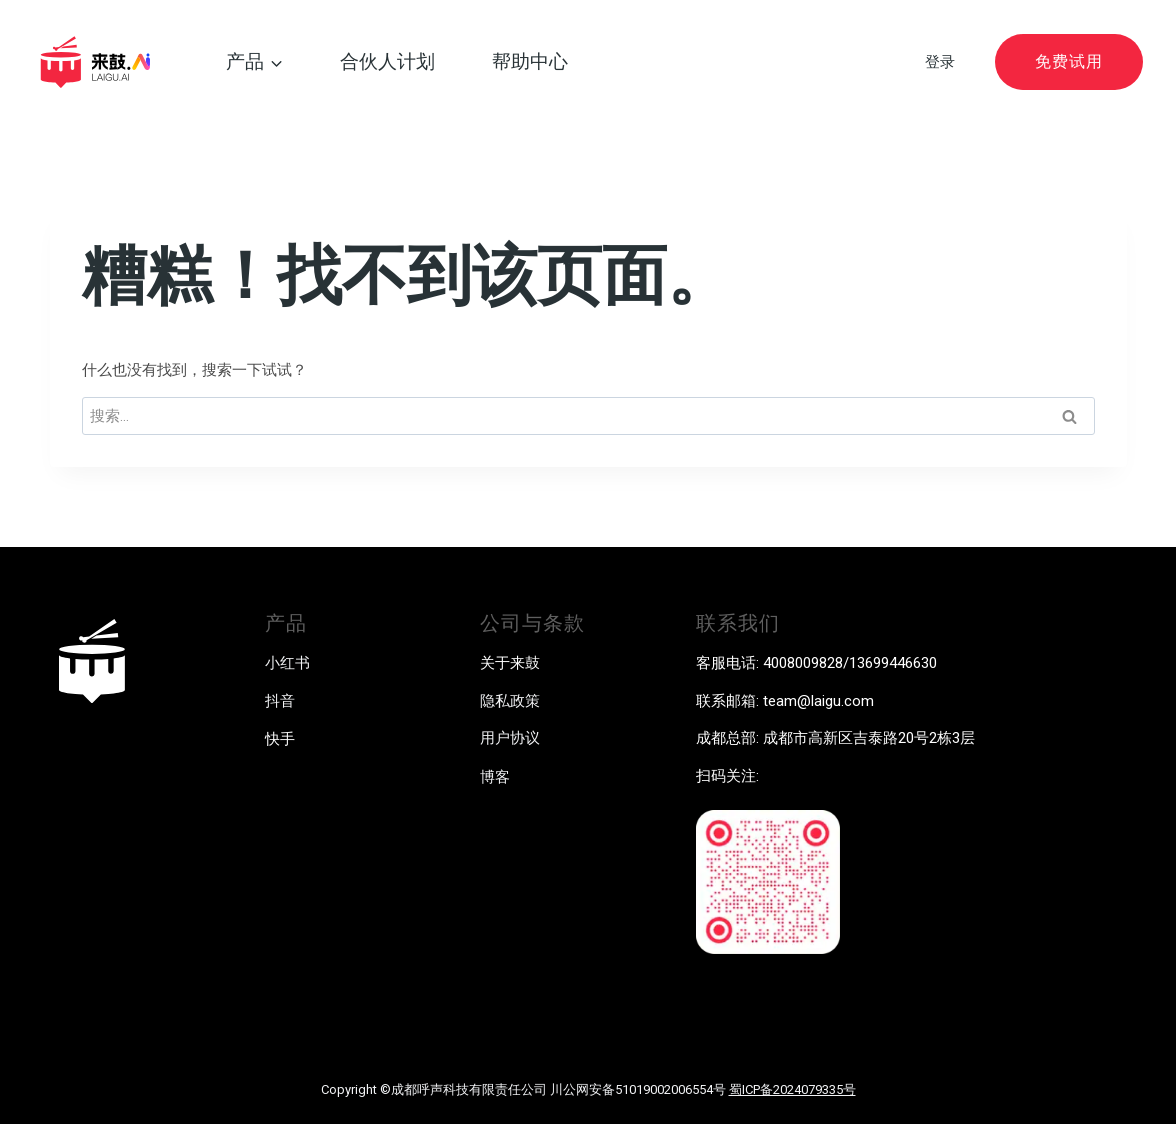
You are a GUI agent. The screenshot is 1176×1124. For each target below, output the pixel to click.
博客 (495, 777)
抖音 (280, 701)
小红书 (287, 663)
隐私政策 (510, 701)
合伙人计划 (387, 62)
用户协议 (510, 738)
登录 (940, 62)
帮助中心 (530, 62)
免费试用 (1069, 62)
